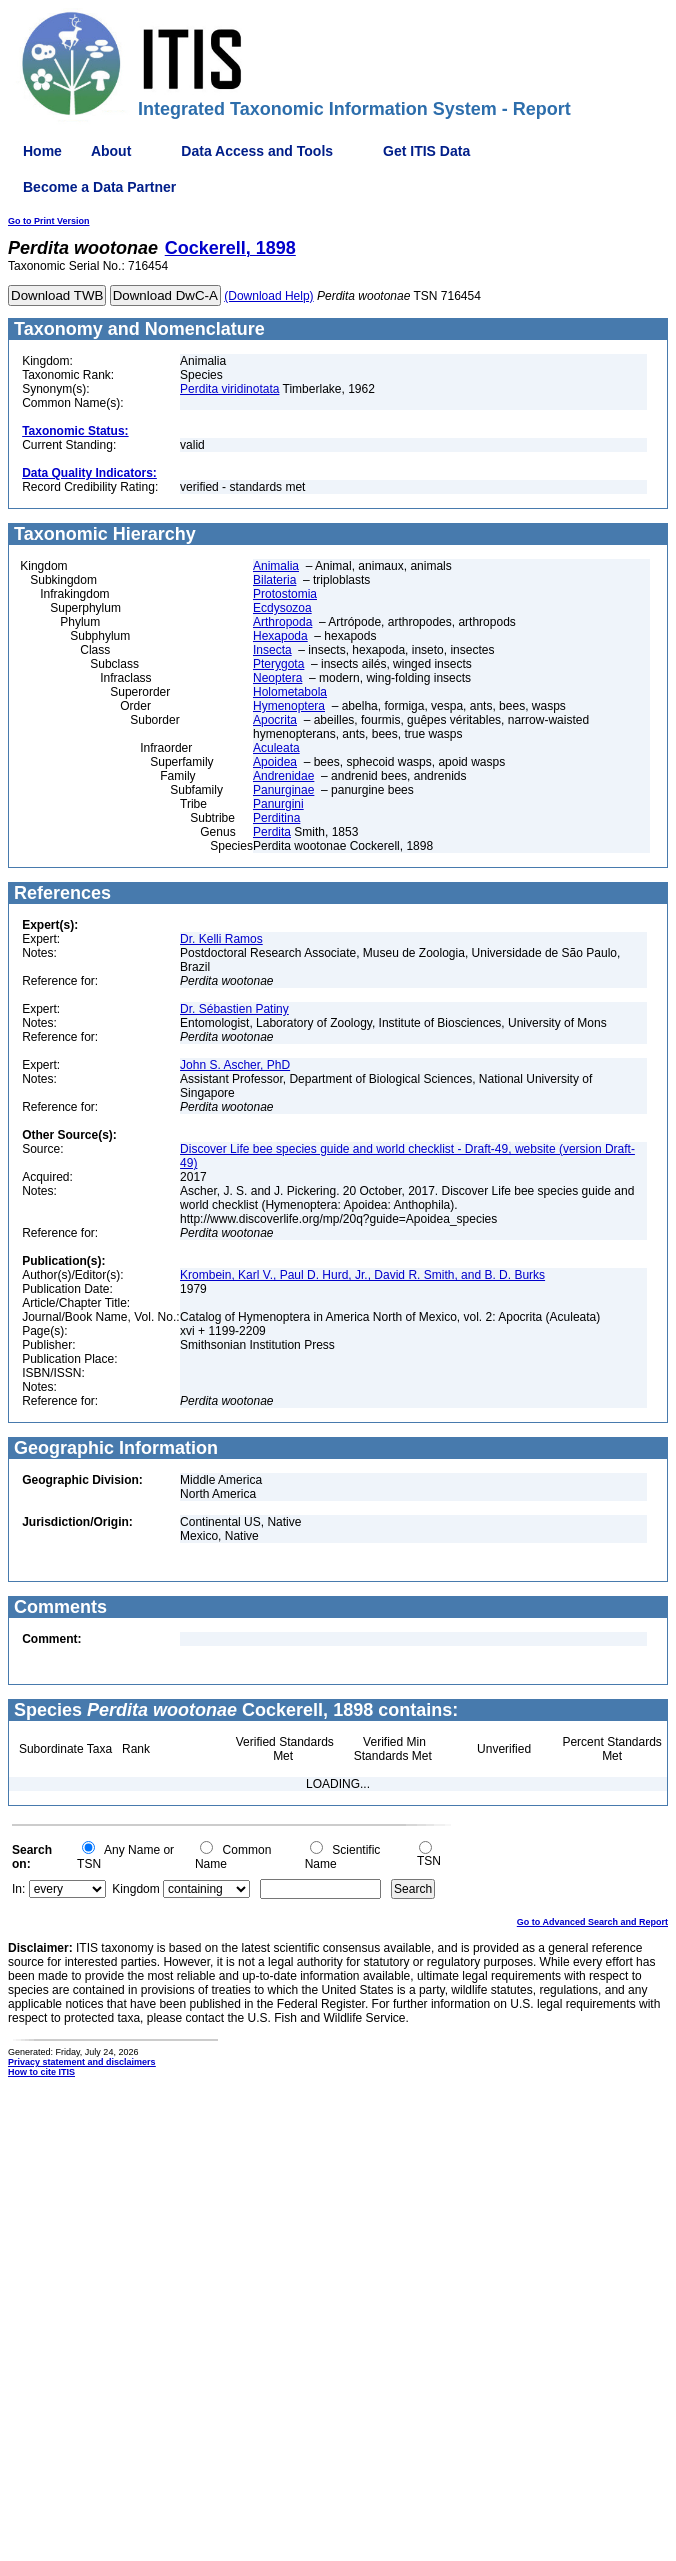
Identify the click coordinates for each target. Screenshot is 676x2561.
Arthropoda (282, 622)
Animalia (276, 566)
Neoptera (277, 678)
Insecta (272, 650)
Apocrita (275, 720)
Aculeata (276, 748)
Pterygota (278, 664)
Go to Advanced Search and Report (592, 1922)
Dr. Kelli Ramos (221, 939)
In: (18, 1889)
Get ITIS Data (426, 151)
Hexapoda (280, 636)
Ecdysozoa (282, 608)
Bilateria (274, 580)
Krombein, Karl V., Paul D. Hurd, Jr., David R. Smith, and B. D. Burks (362, 1275)
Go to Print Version (49, 221)
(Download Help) (268, 296)
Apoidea (275, 762)
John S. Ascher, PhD (235, 1065)
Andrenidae (283, 776)
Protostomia (285, 594)
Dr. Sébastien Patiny (234, 1009)
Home (42, 151)
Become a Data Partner (99, 187)
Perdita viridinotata (229, 389)
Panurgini (278, 804)
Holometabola (290, 692)
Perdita (272, 832)
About (111, 151)
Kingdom (135, 1889)
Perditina (276, 818)
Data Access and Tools (257, 151)
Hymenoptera (289, 706)
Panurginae (283, 790)
